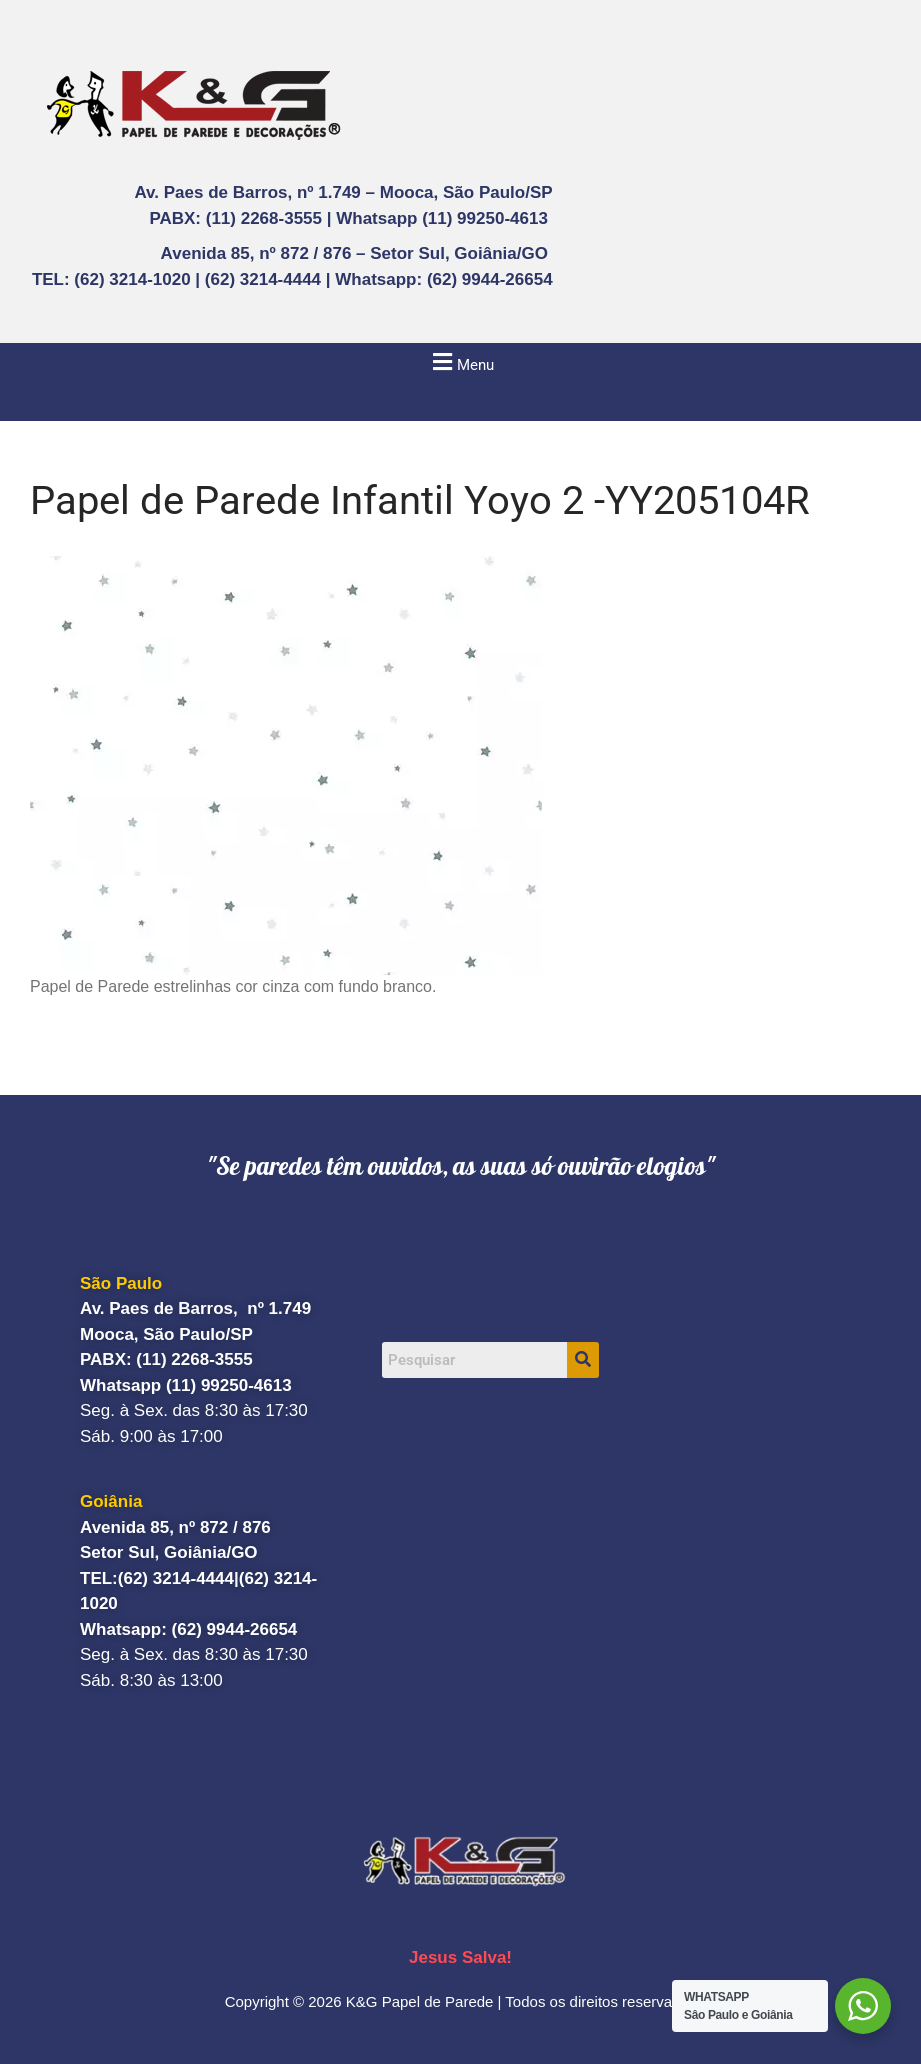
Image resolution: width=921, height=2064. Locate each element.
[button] (460, 361)
